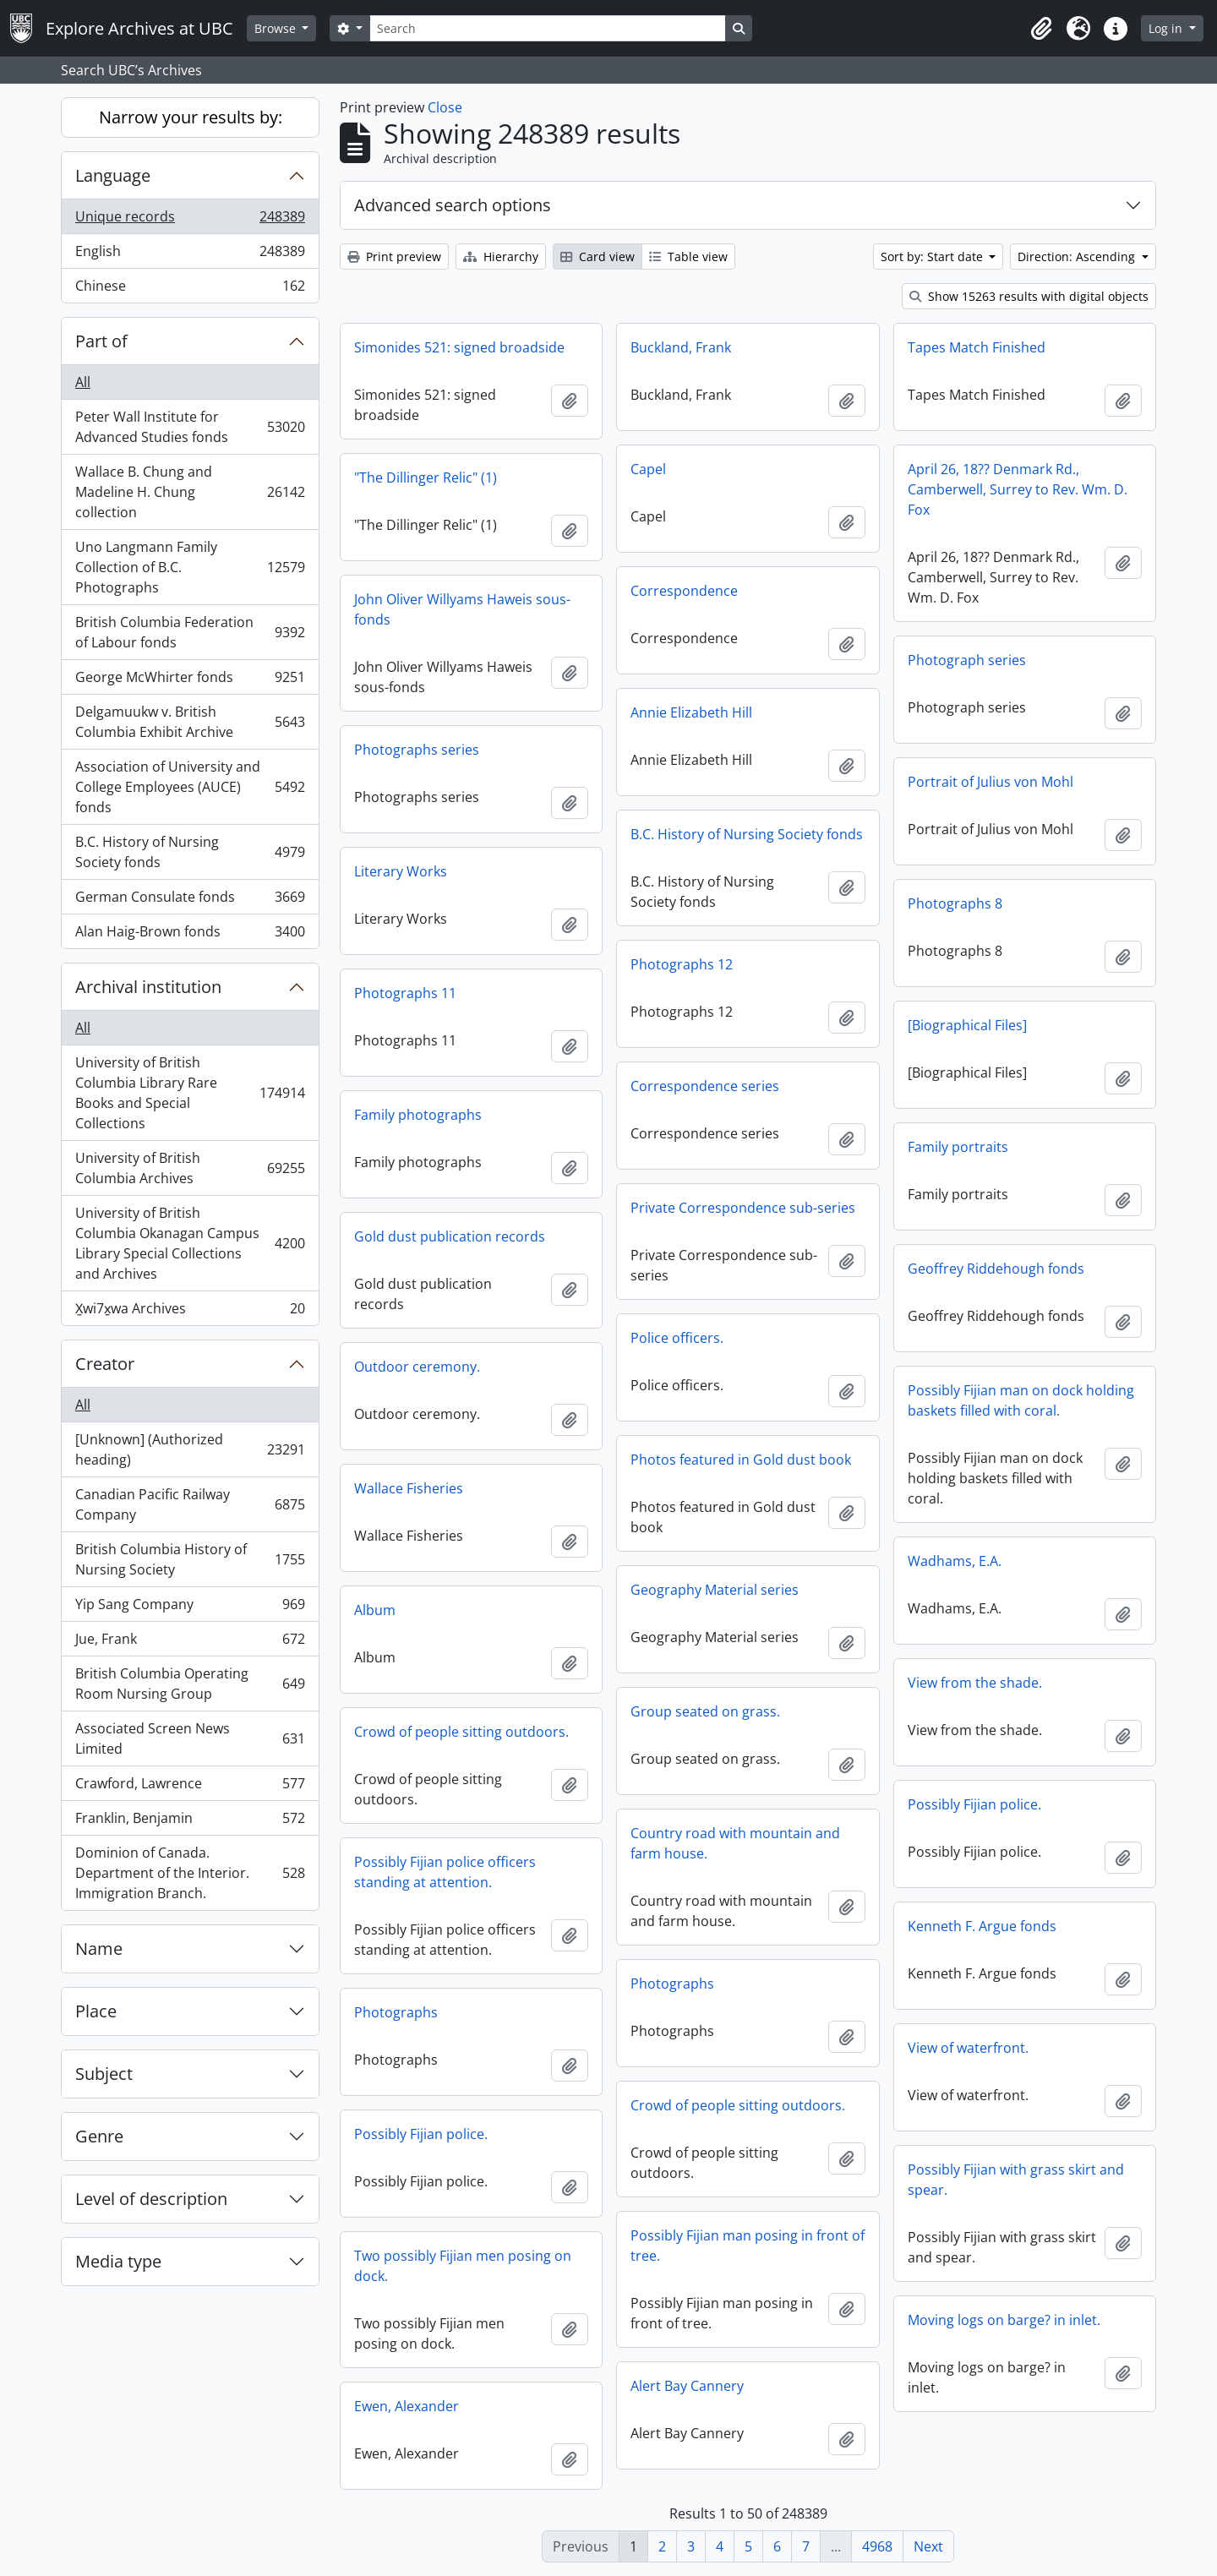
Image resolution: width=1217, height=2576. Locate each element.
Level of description (151, 2198)
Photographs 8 (955, 903)
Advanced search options (452, 205)
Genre (99, 2136)
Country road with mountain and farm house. (735, 1843)
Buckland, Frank (680, 347)
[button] (1041, 28)
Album (375, 1610)
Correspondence (684, 590)
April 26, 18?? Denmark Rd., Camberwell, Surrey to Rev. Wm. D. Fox (1017, 489)
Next (928, 2546)
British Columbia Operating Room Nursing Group (189, 1683)
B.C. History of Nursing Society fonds (189, 851)
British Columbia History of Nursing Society (189, 1559)
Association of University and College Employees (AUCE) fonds (189, 786)
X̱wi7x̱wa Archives (189, 1311)
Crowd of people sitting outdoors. (461, 1731)
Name (99, 1948)
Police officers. (676, 1338)
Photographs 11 (405, 993)
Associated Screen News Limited (189, 1738)
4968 (877, 2546)
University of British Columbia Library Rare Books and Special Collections (189, 1092)
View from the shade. (975, 1682)
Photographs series (416, 749)
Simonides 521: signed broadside (459, 347)
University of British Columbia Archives (189, 1168)
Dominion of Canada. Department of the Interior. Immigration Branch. (189, 1872)
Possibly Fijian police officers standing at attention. (445, 1872)
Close (445, 107)
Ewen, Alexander (406, 2406)
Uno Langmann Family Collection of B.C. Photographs (189, 567)
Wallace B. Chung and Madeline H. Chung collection (189, 491)
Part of (101, 341)
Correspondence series (704, 1086)
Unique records (189, 220)
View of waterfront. (968, 2047)
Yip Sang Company (189, 1608)
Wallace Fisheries (408, 1488)
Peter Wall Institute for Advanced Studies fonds (189, 426)
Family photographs (418, 1114)
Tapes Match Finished (976, 347)
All (82, 382)
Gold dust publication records (449, 1236)
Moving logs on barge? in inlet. (1004, 2320)
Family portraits (958, 1147)
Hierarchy (500, 256)
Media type (118, 2261)
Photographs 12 (681, 964)
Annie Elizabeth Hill (691, 712)
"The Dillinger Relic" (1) (425, 477)
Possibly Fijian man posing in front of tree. (747, 2245)
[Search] (547, 28)
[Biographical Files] (967, 1025)
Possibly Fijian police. (974, 1804)
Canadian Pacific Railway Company (189, 1504)
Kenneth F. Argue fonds (982, 1926)
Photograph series (967, 660)
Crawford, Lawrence (189, 1787)
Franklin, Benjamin (189, 1822)
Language (112, 175)
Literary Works (400, 871)
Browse (276, 28)
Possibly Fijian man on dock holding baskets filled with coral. (1021, 1400)
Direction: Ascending (1078, 256)
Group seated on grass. (705, 1711)
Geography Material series (714, 1589)
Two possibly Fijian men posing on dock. (462, 2265)
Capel (648, 469)
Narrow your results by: (190, 117)
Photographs (672, 1983)
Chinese (189, 289)
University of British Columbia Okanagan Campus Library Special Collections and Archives (189, 1243)
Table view (688, 256)
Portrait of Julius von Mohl (990, 781)
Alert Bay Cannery (687, 2386)
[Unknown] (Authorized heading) (189, 1449)
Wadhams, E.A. (954, 1561)
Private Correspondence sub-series (742, 1207)
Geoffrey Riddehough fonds (996, 1268)
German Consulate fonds (189, 900)
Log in (1167, 28)
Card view (597, 256)
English (189, 255)
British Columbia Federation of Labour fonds (189, 632)
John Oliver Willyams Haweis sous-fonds (462, 609)
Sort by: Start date (933, 256)
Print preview (394, 256)
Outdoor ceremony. (417, 1366)
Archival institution (148, 986)
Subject (104, 2073)
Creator (104, 1363)
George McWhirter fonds (189, 681)
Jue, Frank (189, 1642)
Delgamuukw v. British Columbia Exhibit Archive (189, 721)
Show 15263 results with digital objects (1029, 296)
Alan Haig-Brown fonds (189, 934)
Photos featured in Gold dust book (740, 1459)
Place (96, 2011)
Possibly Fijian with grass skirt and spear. (1016, 2179)
